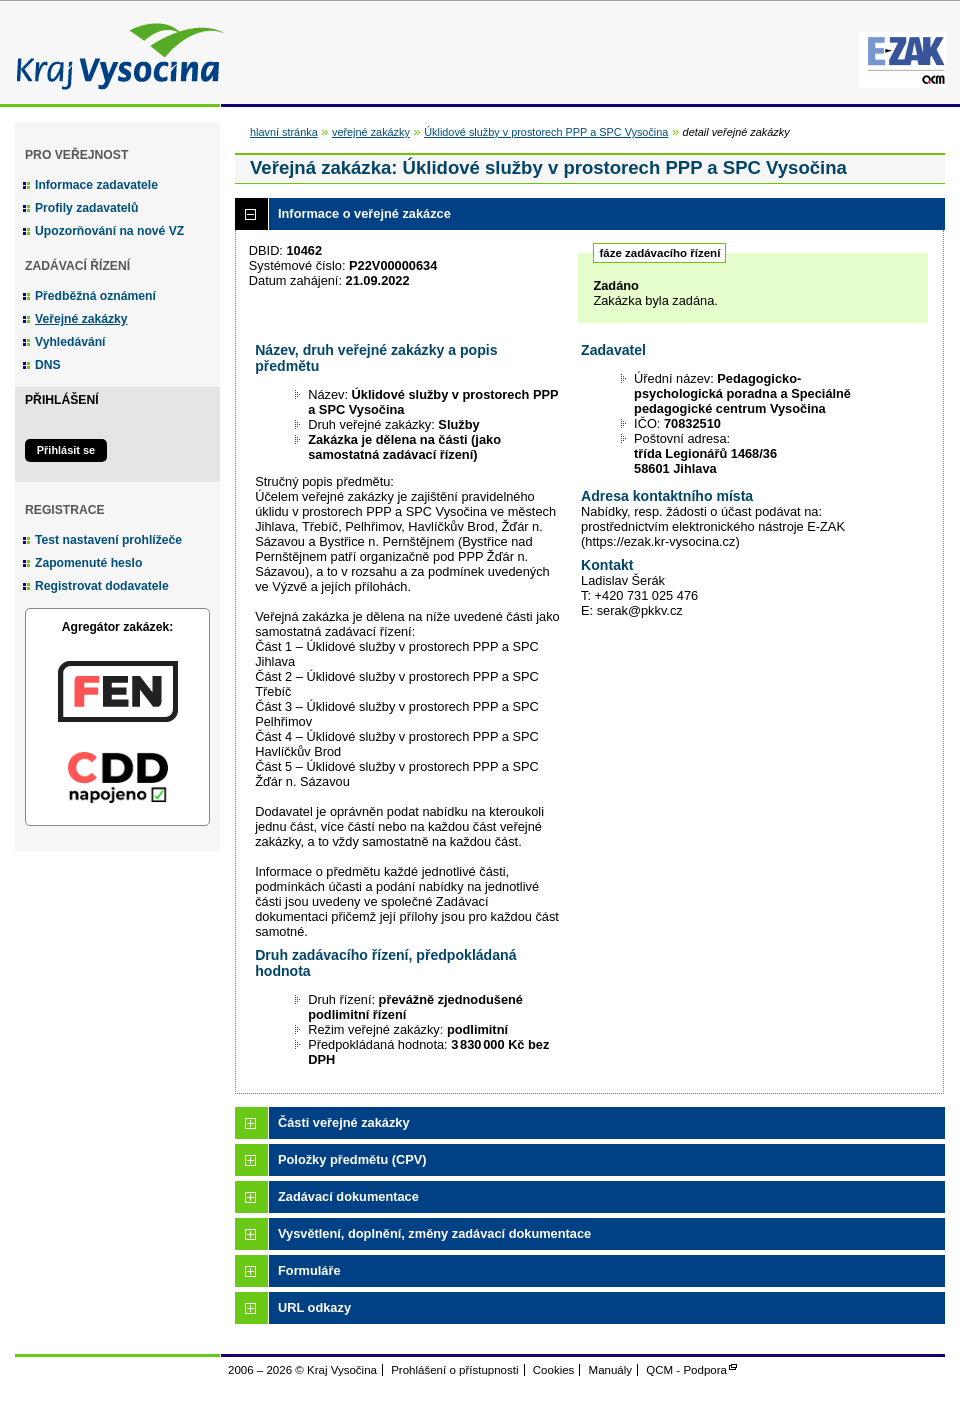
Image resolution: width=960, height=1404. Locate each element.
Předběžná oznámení (95, 296)
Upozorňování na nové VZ (109, 231)
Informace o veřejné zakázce (364, 213)
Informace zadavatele (96, 185)
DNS (48, 365)
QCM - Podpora (686, 1370)
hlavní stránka (284, 132)
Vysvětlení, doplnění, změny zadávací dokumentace (434, 1233)
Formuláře (309, 1270)
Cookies (554, 1370)
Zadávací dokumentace (348, 1196)
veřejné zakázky (371, 132)
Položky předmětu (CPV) (352, 1159)
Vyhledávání (70, 342)
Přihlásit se (66, 450)
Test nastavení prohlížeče (108, 540)
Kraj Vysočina (115, 52)
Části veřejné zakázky (344, 1122)
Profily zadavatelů (86, 208)
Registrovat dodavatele (102, 586)
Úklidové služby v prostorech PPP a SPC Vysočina (546, 132)
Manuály (611, 1370)
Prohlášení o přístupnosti (454, 1370)
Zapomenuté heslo (88, 563)
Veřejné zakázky (81, 319)
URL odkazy (314, 1307)
